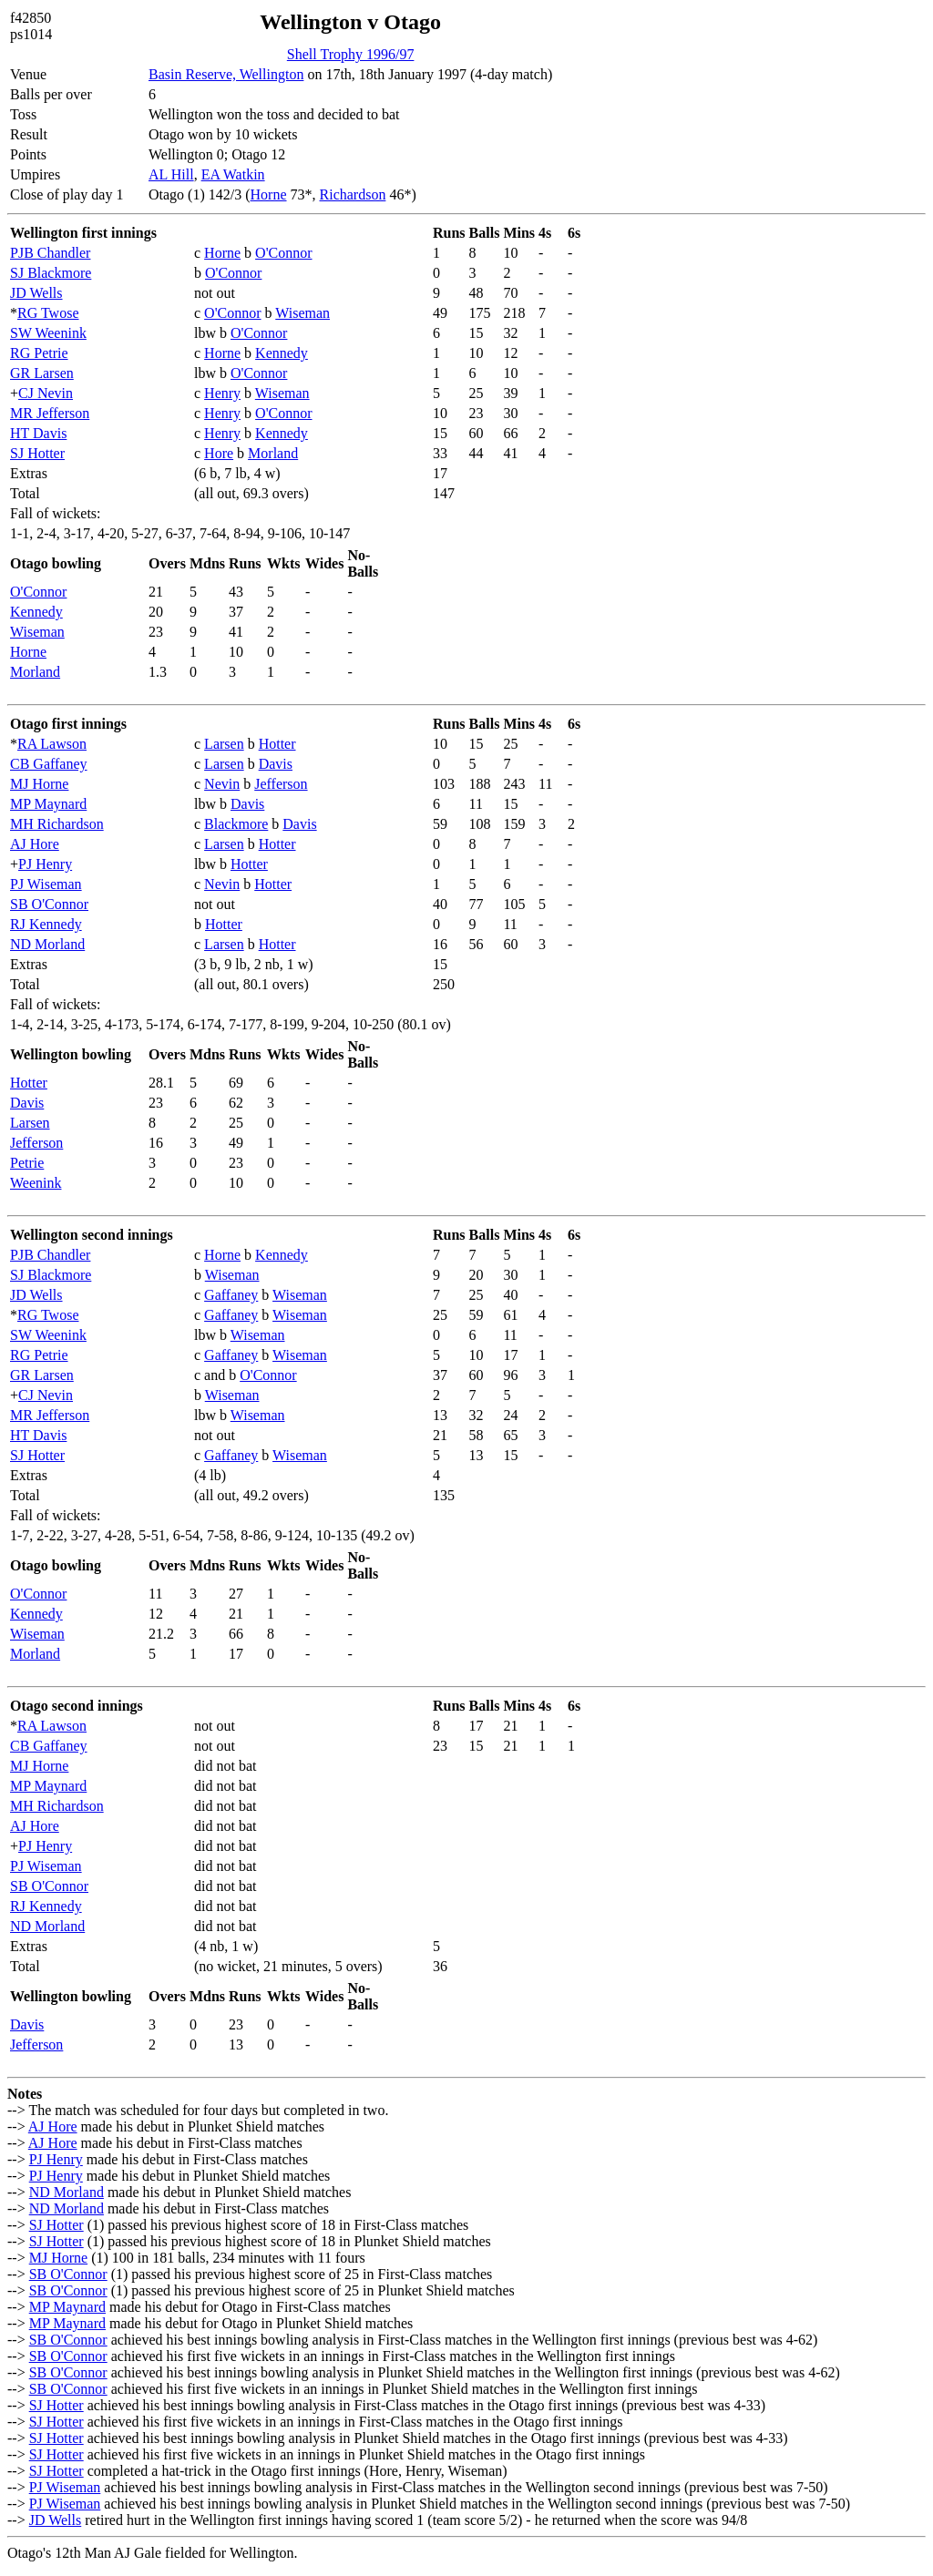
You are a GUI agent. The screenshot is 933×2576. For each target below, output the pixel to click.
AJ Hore (34, 844)
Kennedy (281, 353)
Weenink (35, 1183)
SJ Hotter (37, 453)
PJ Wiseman (46, 884)
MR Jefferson (49, 413)
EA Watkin (233, 174)
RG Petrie (39, 353)
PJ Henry (45, 864)
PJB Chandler (50, 253)
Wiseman (302, 313)
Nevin (222, 784)
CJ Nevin (45, 393)
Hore (218, 453)
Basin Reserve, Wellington (226, 74)
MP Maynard (48, 804)
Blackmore (236, 824)
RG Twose (47, 313)
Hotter (277, 743)
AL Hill (171, 174)
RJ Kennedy (46, 924)
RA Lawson (52, 743)
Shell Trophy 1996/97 (351, 54)
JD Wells (36, 293)
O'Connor (283, 253)
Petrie (27, 1162)
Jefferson (280, 784)
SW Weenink (48, 333)
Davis (275, 764)
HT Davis (38, 433)
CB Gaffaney (48, 764)
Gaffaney (231, 1295)
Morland (273, 453)
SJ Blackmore (50, 273)
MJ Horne (39, 784)
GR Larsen (42, 373)
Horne (269, 194)
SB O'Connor (49, 904)
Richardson (353, 194)
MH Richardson (57, 824)
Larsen (224, 743)
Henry (222, 393)
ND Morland (47, 944)
